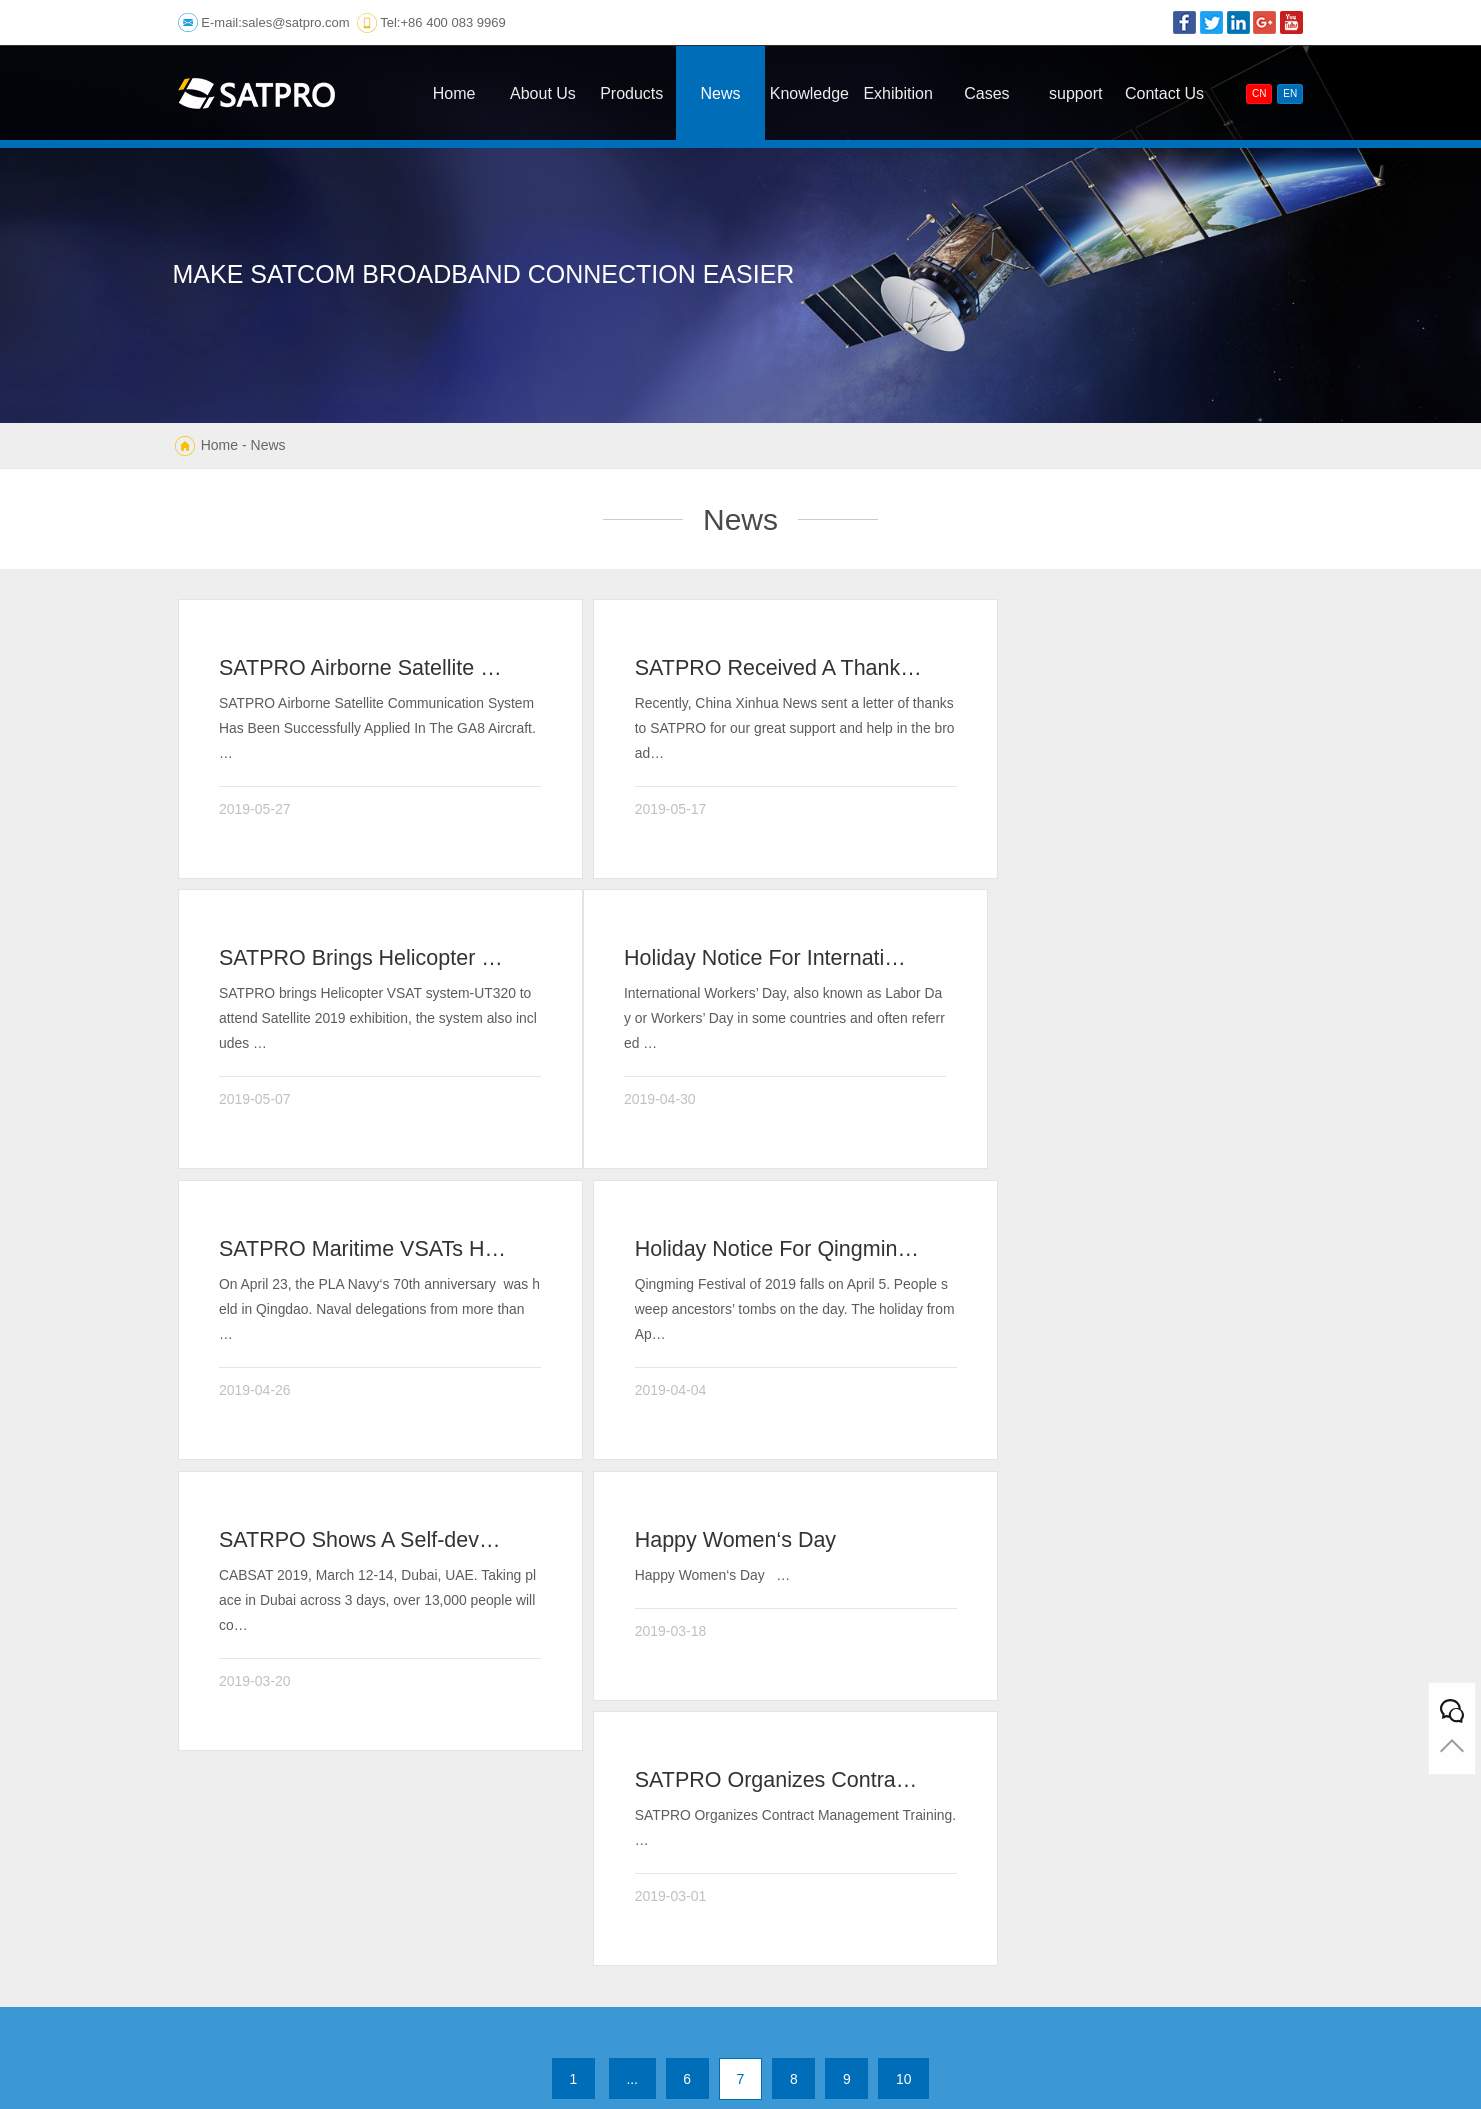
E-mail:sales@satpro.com (796, 1871)
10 (906, 1563)
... (631, 1563)
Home (219, 445)
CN (1259, 93)
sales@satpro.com (296, 22)
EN (1290, 93)
